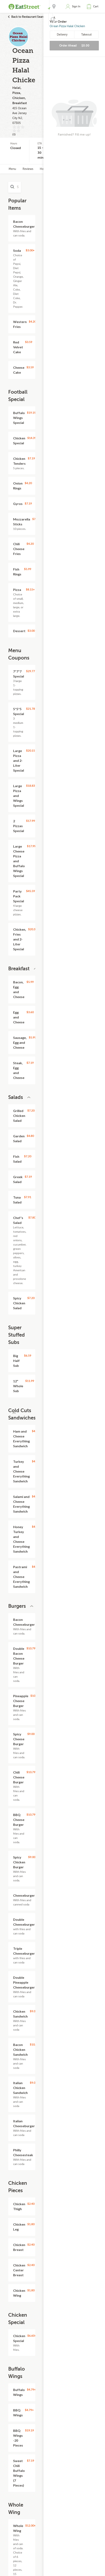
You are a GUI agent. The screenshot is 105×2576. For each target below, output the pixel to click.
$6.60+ (31, 2335)
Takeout (86, 34)
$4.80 (30, 1136)
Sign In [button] (76, 6)
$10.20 (34, 2044)
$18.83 (30, 785)
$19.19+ (32, 412)
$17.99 (31, 846)
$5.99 (27, 569)
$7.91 (27, 1197)
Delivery (62, 34)
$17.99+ (31, 820)
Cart (95, 6)
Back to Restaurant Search (29, 16)
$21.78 (30, 708)
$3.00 (31, 630)
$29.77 (30, 671)
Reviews (28, 168)
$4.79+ (31, 2389)
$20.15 (30, 750)
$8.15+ (30, 589)
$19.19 (29, 2430)
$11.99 (29, 1381)
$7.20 (30, 1110)
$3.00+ (30, 250)
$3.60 (30, 1012)
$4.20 (32, 321)
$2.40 (30, 2203)
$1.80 (30, 2224)
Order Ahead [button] (74, 45)
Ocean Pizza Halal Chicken (67, 26)
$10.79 (30, 1648)
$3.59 (28, 342)
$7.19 (31, 458)
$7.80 (31, 1217)
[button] (93, 6)
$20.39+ (33, 929)
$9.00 (30, 1734)
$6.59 (27, 1355)
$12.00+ (30, 2525)
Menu (12, 168)
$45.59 (30, 891)
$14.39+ (32, 438)
